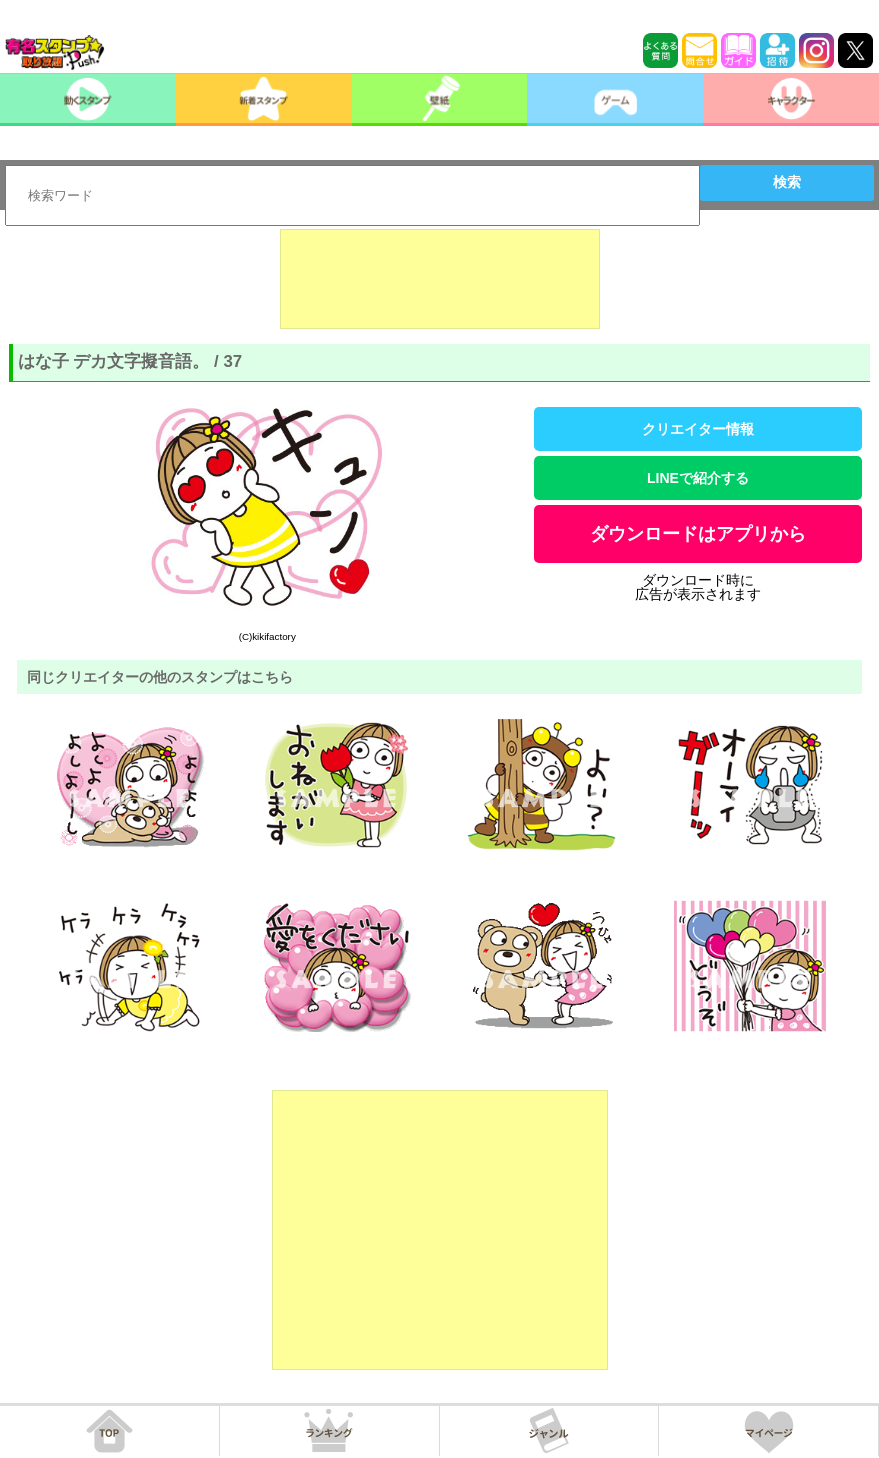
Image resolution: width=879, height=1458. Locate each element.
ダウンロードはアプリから (698, 534)
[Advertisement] (440, 279)
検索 (787, 182)
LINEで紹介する (698, 478)
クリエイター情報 (698, 429)
